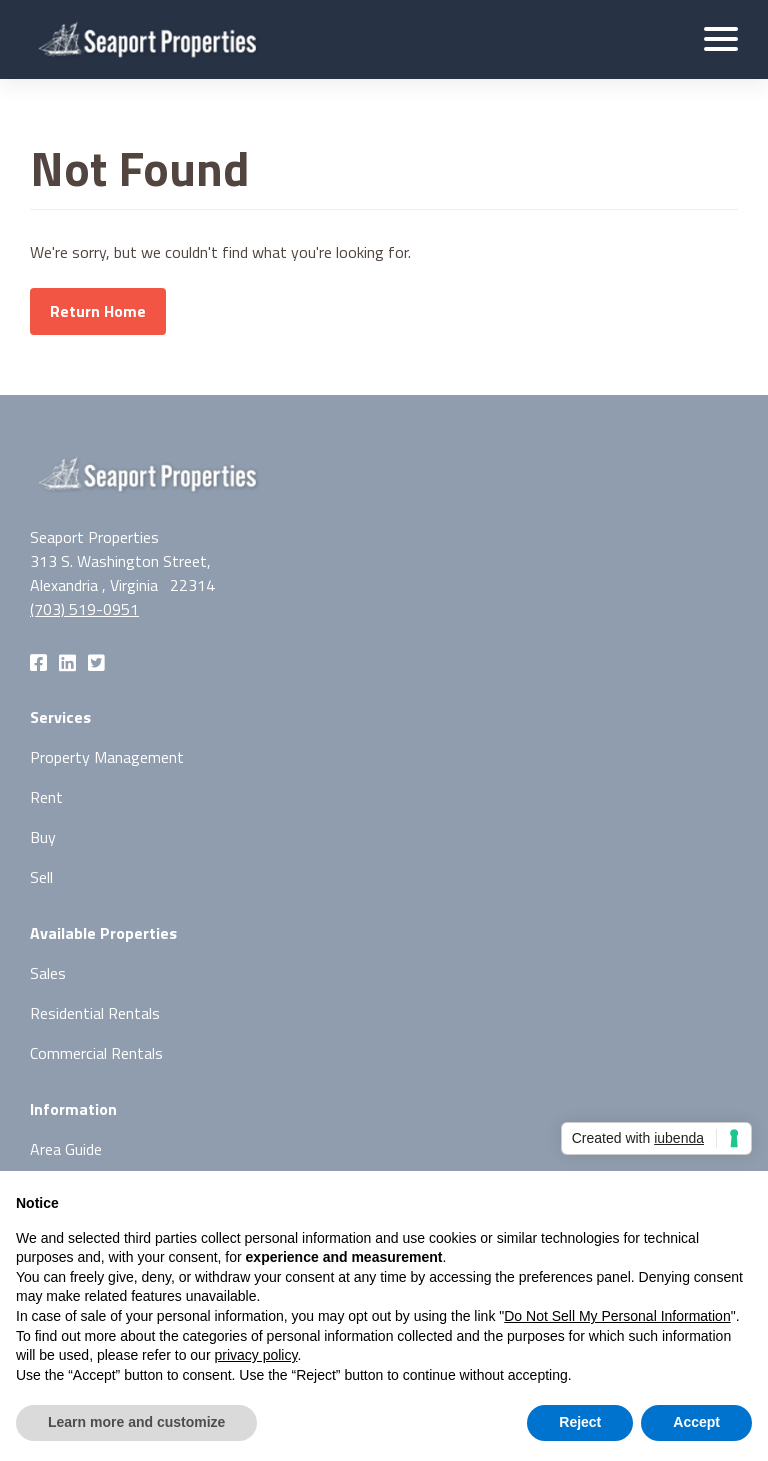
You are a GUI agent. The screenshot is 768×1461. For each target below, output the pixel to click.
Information (73, 1109)
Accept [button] (696, 1422)
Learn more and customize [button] (136, 1422)
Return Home (98, 311)
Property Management (107, 757)
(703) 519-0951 (84, 609)
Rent (46, 797)
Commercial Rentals (96, 1053)
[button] (721, 39)
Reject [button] (580, 1422)
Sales (48, 973)
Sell (41, 877)
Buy (43, 837)
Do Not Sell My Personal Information (617, 1316)
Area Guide (66, 1149)
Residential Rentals (95, 1013)
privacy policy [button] (255, 1355)
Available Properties (103, 933)
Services (60, 717)
